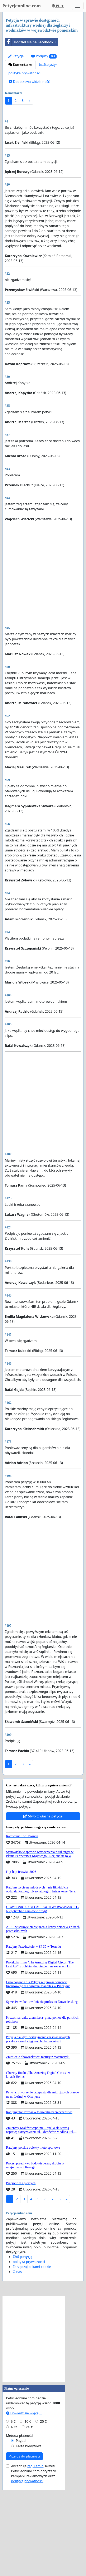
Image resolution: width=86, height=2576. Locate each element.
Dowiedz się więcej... (24, 2499)
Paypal (21, 2526)
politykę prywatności (27, 2567)
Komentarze (20, 64)
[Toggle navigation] (77, 6)
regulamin (35, 2552)
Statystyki (48, 64)
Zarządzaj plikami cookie (32, 2352)
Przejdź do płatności (24, 2542)
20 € (43, 2507)
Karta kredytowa (29, 2532)
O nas (17, 2357)
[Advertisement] (43, 154)
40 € (14, 2512)
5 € (13, 2507)
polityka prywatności (24, 73)
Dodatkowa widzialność (29, 81)
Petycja (16, 56)
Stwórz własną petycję (42, 1902)
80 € (29, 2512)
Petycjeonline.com (22, 6)
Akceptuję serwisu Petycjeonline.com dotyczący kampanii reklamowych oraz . (33, 2559)
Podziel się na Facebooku (30, 42)
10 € (27, 2507)
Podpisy (44, 56)
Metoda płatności (19, 2521)
